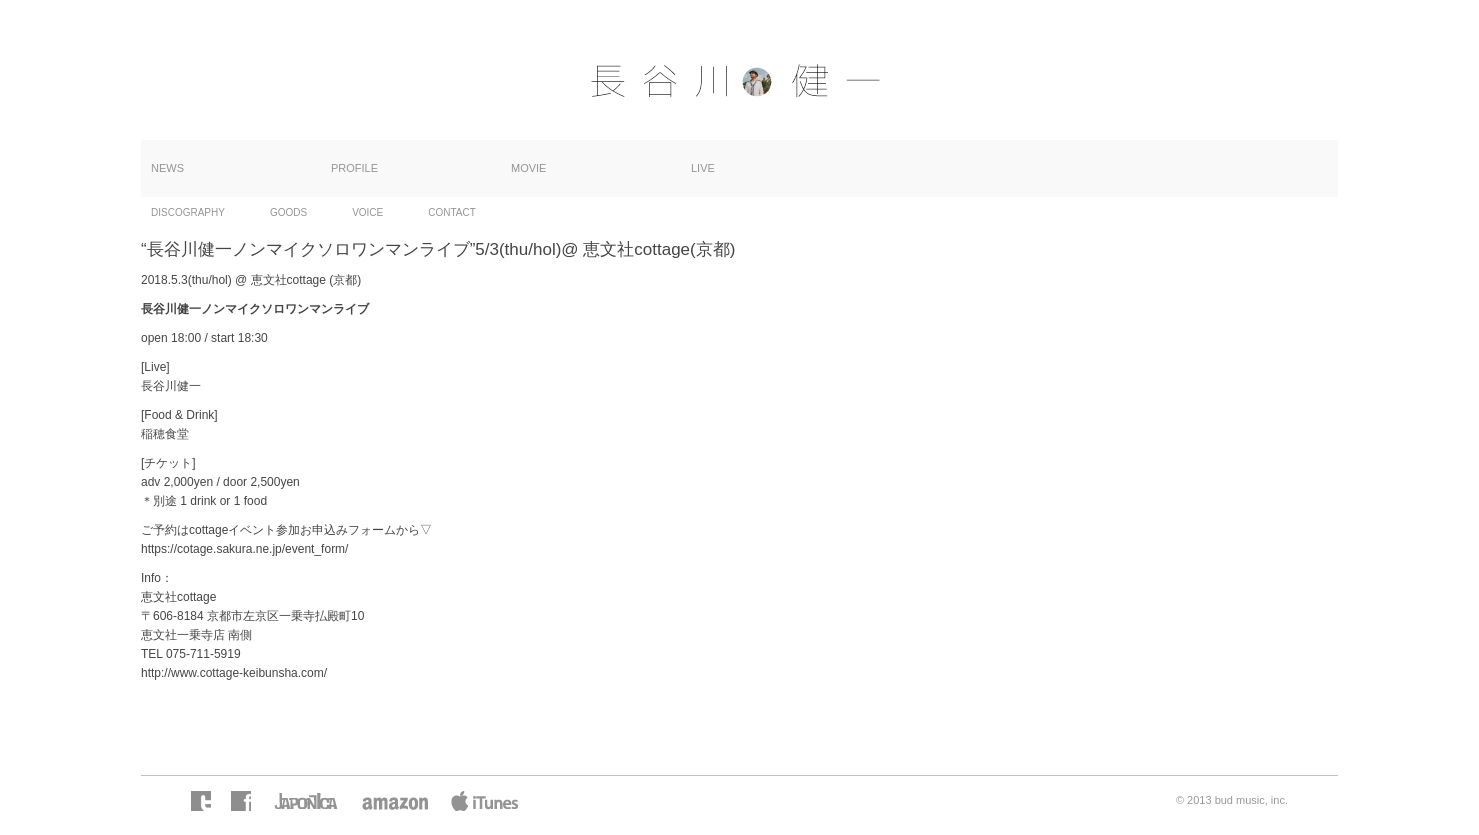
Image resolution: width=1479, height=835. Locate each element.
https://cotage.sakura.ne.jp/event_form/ (244, 549)
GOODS (288, 212)
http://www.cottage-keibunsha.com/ (234, 673)
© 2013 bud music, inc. (1232, 800)
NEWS (167, 168)
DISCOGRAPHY (188, 212)
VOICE (367, 212)
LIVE (703, 168)
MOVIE (528, 168)
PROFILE (354, 168)
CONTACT (452, 212)
